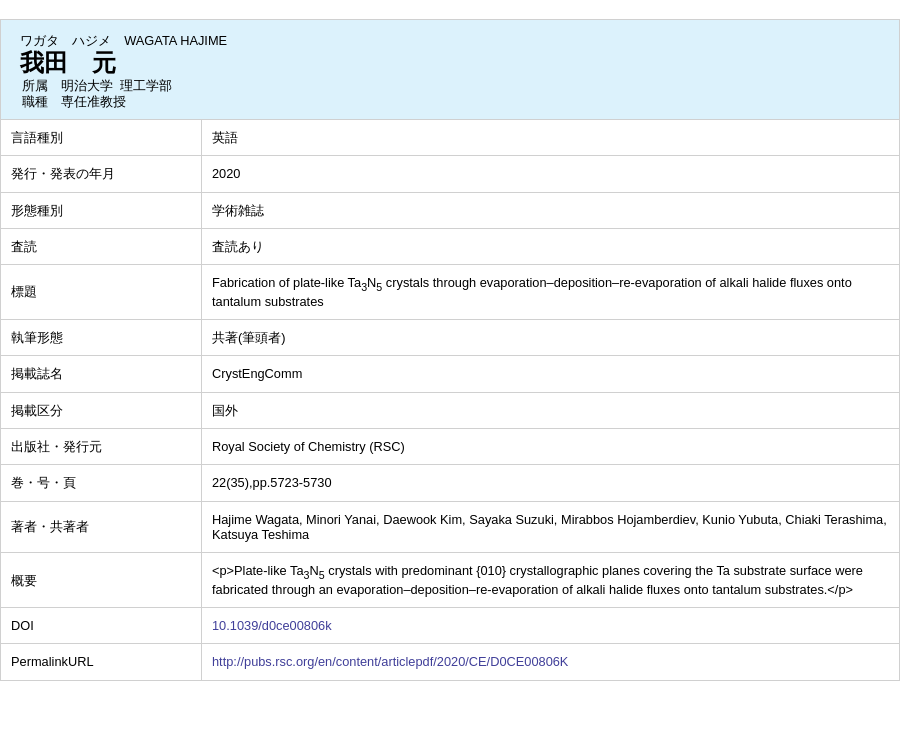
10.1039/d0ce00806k (272, 625)
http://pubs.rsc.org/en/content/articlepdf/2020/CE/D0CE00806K (390, 661)
